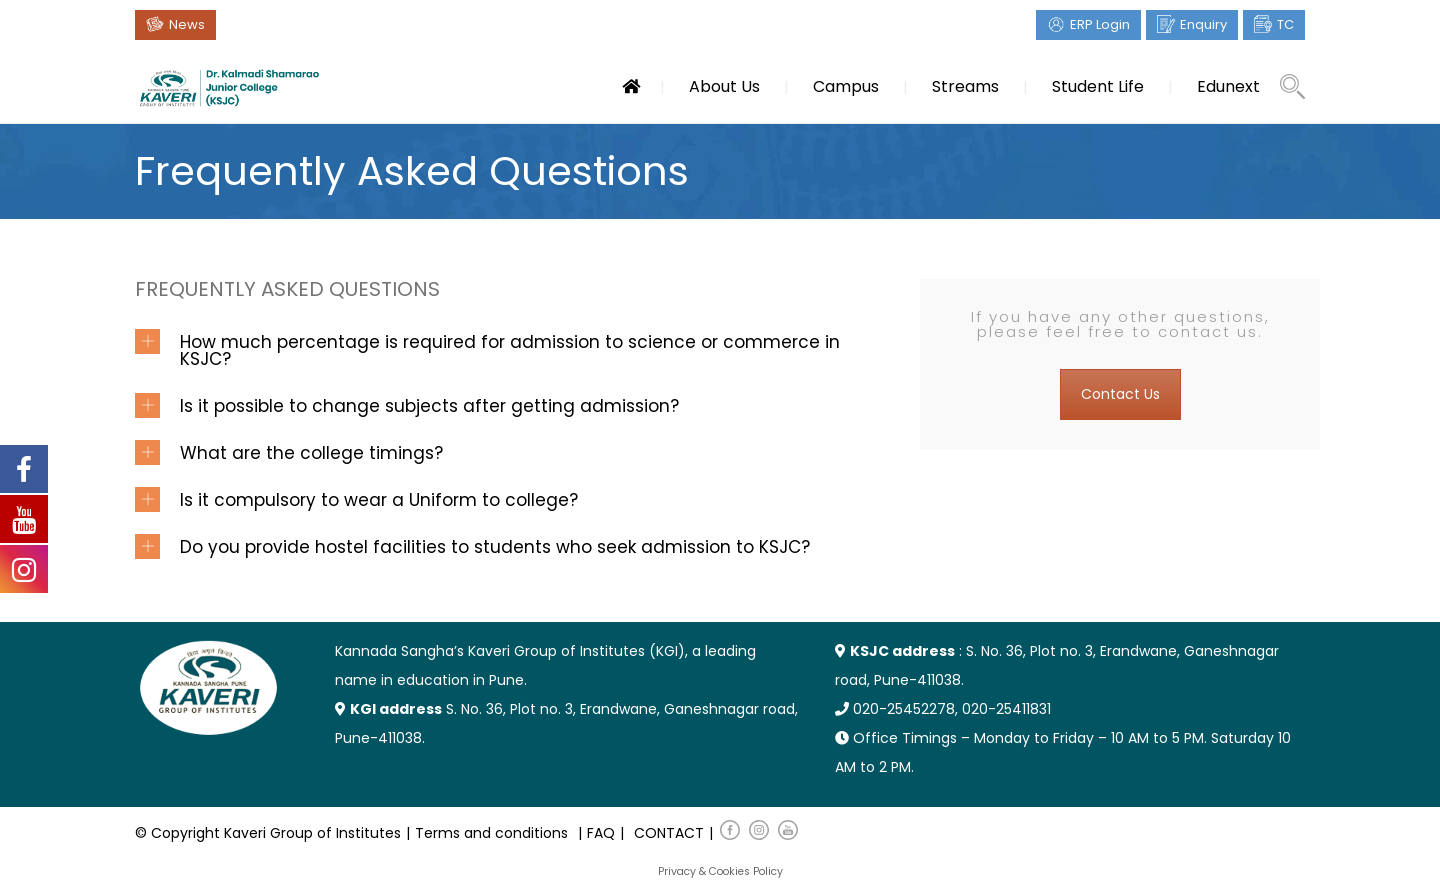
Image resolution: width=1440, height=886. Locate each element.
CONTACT (669, 833)
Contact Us (1120, 394)
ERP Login (1100, 24)
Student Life (1098, 86)
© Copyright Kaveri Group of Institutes (268, 833)
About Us (724, 86)
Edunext (1228, 86)
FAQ (601, 833)
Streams (965, 86)
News (187, 24)
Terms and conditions (491, 833)
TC (1285, 24)
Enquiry (1203, 24)
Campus (846, 86)
